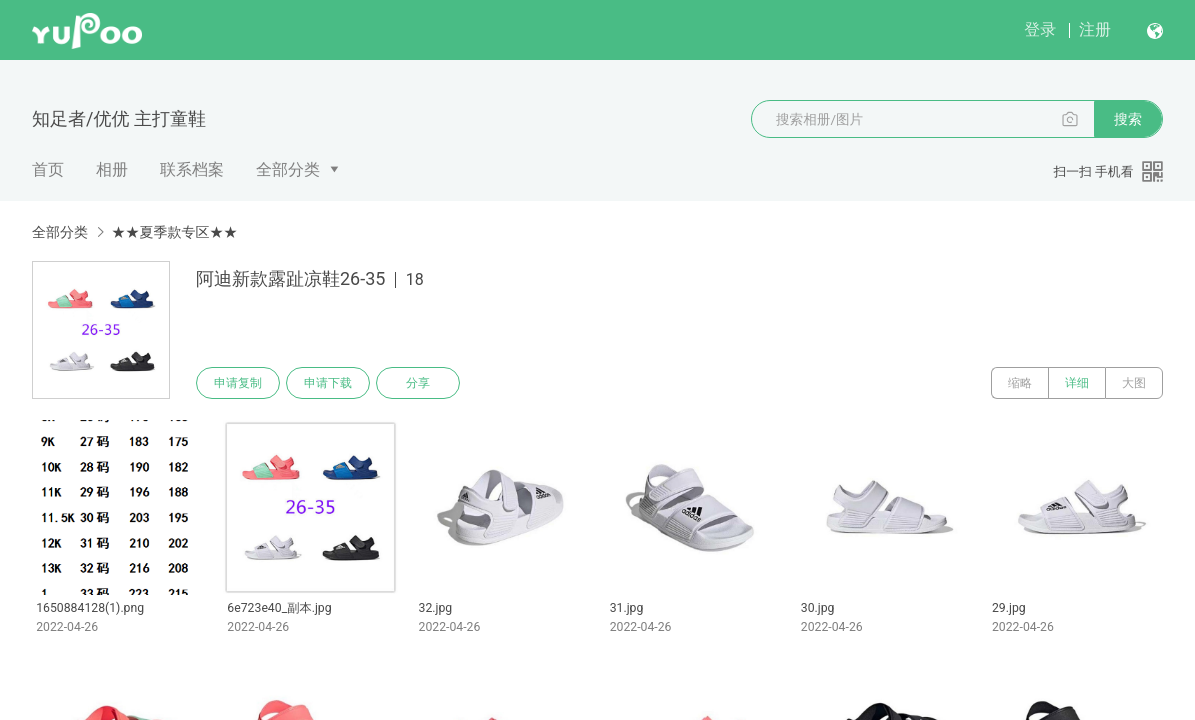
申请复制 (238, 383)
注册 (1095, 29)
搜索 (1128, 119)
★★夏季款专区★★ (174, 232)
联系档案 (192, 169)
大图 (1134, 383)
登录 (1040, 29)
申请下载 (328, 383)
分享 (418, 383)
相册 (112, 169)
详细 (1077, 383)
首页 (48, 169)
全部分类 (288, 169)
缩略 (1020, 383)
